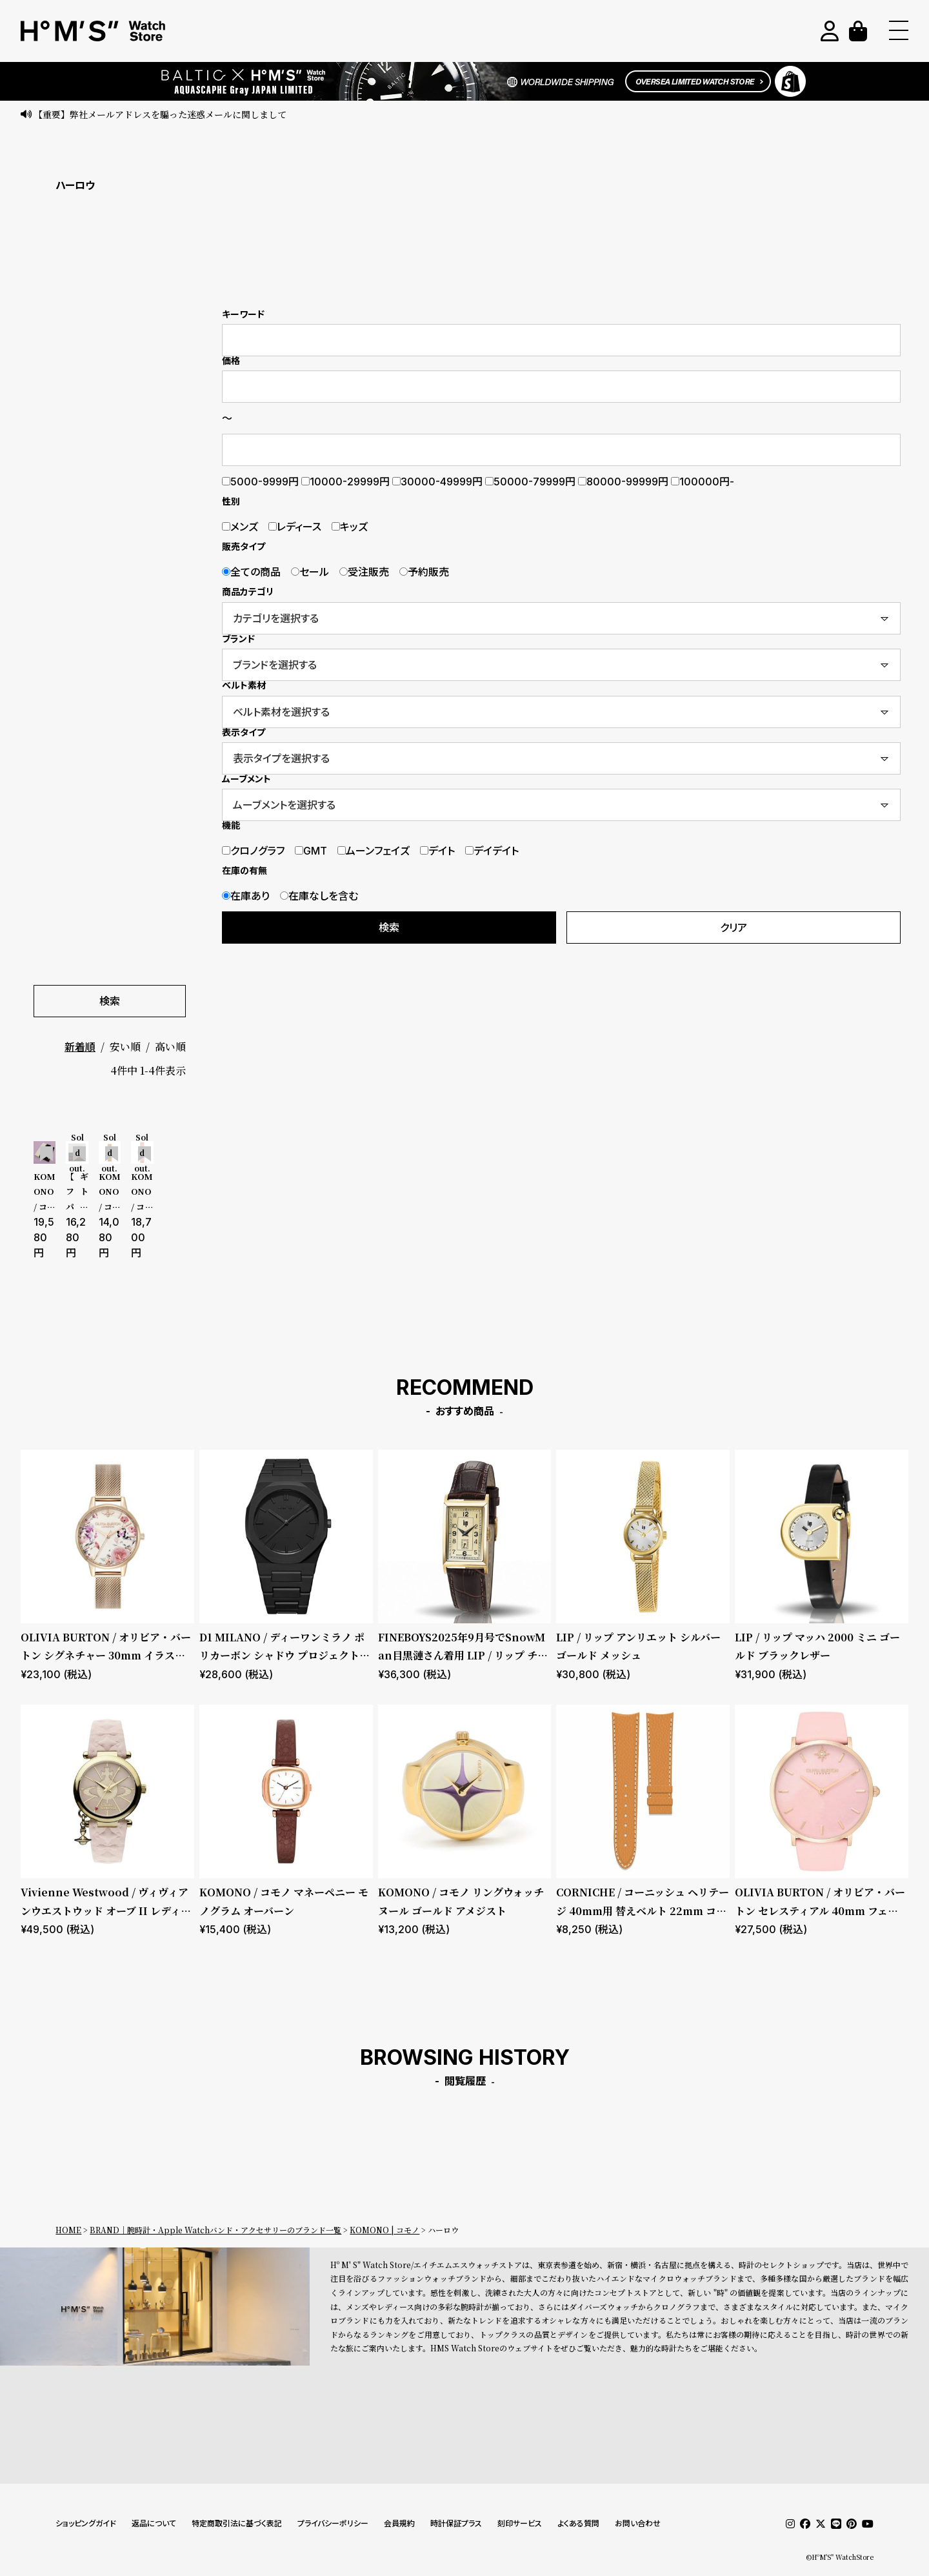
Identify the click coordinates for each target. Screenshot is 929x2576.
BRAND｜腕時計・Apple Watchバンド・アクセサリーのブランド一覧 (215, 2229)
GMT (311, 850)
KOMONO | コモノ (384, 2229)
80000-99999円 (623, 481)
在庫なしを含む (319, 895)
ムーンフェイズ (373, 850)
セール (310, 571)
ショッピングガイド (85, 2523)
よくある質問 (578, 2523)
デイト (437, 850)
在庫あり (246, 895)
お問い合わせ (638, 2523)
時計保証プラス (456, 2523)
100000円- (702, 481)
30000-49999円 (437, 481)
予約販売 (424, 571)
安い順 (125, 1046)
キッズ (350, 526)
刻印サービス (519, 2523)
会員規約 (399, 2523)
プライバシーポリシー (332, 2523)
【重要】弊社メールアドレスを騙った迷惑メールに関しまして (160, 114)
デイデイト (492, 850)
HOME (68, 2229)
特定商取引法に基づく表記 (237, 2523)
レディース (294, 526)
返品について (154, 2523)
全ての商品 (251, 571)
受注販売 (364, 571)
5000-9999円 (260, 481)
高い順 (170, 1046)
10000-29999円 (345, 481)
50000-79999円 (530, 481)
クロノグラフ (253, 850)
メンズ (240, 526)
